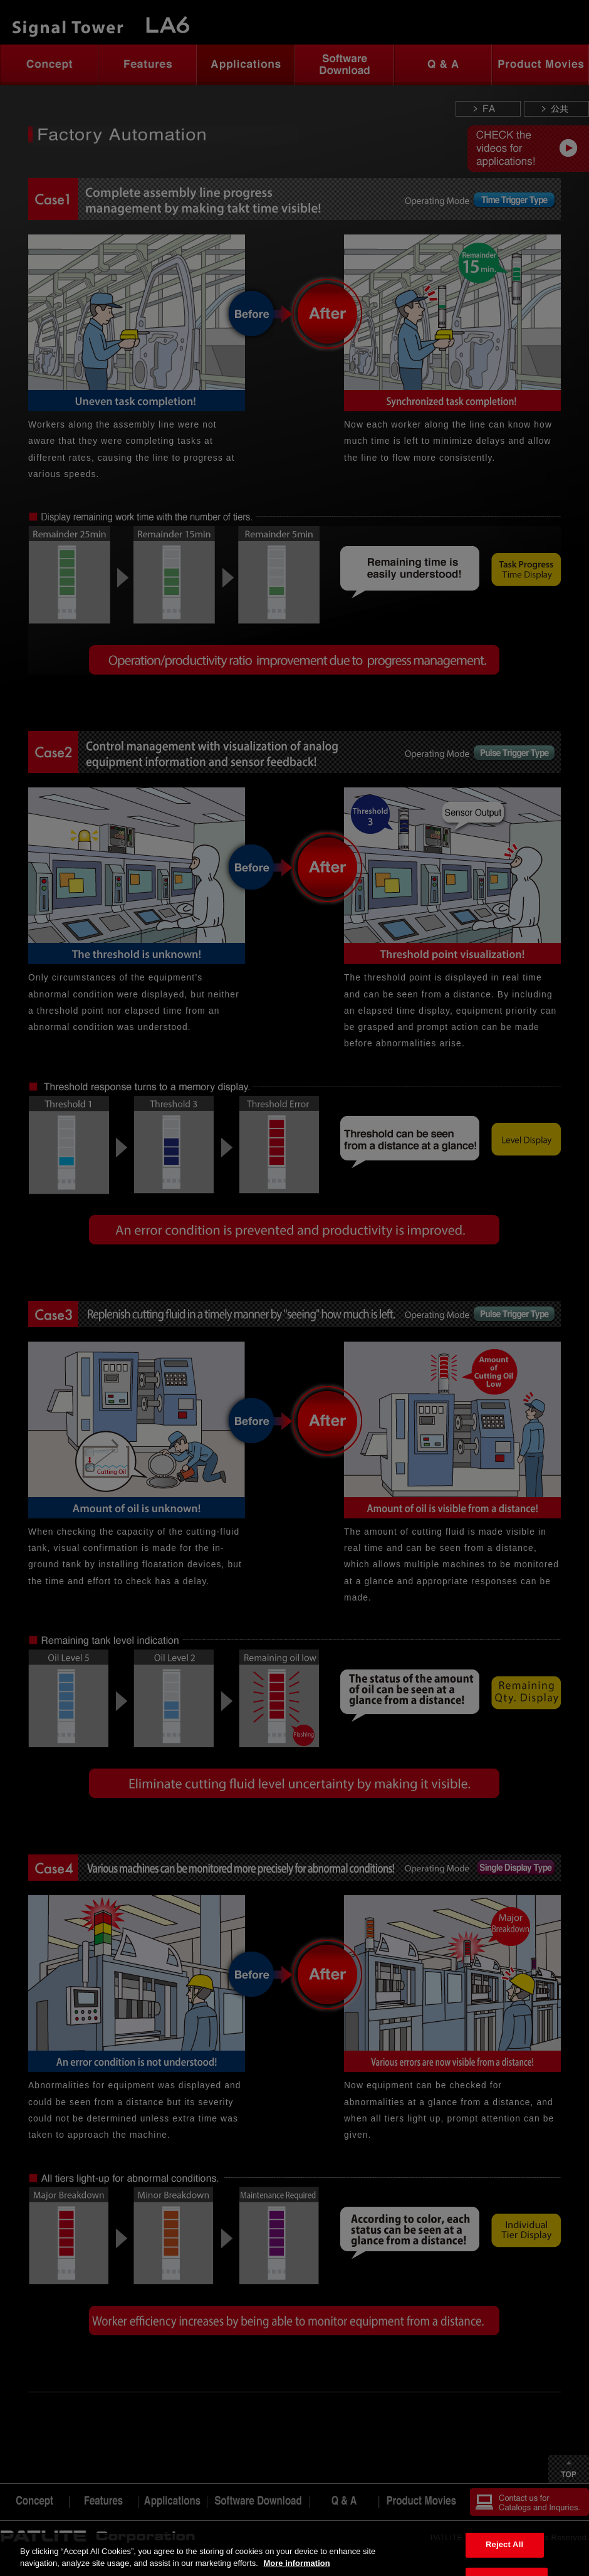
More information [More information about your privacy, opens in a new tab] (296, 2563)
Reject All (504, 2544)
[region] (294, 2554)
